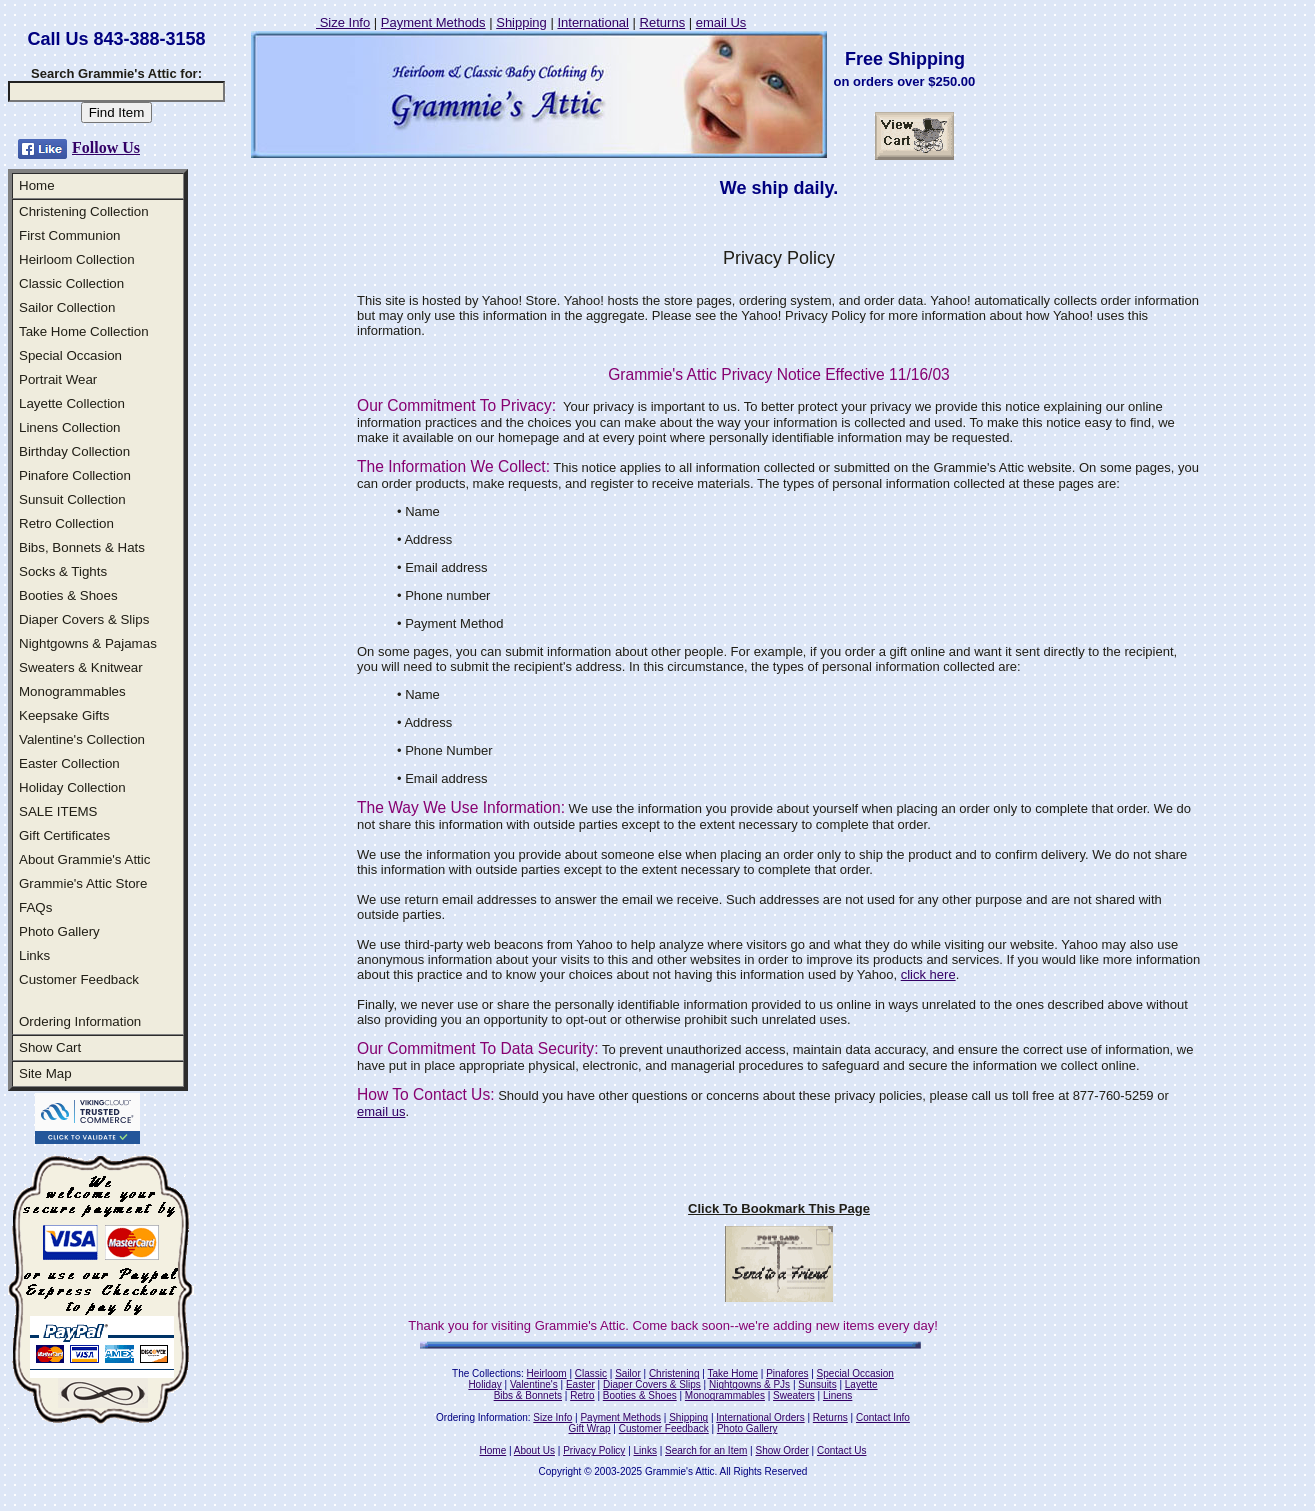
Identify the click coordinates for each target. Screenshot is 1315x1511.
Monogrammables (72, 691)
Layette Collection (72, 403)
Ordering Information (80, 1021)
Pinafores (787, 1373)
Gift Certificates (64, 835)
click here (928, 974)
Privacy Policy (594, 1450)
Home (37, 185)
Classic (591, 1373)
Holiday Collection (72, 787)
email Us (721, 22)
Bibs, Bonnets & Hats (82, 547)
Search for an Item (706, 1450)
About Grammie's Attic (84, 859)
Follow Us (106, 147)
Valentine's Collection (82, 739)
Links (34, 955)
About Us (534, 1450)
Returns (663, 22)
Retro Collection (66, 523)
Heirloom (547, 1373)
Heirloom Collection (77, 259)
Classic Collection (71, 283)
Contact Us (841, 1450)
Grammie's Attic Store (83, 883)
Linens (837, 1395)
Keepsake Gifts (64, 715)
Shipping (521, 22)
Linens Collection (70, 427)
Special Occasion (70, 355)
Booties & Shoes (68, 595)
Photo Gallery (59, 931)
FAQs (35, 907)
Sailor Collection (67, 307)
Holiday (484, 1384)
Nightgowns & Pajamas (88, 643)
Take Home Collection (84, 331)
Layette (861, 1384)
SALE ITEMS (58, 811)
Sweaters (794, 1395)
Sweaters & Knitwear (81, 667)
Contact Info (883, 1417)
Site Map (45, 1073)
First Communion (69, 235)
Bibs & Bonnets (528, 1395)
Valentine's (534, 1384)
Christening (674, 1373)
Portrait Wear (58, 379)
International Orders (760, 1417)
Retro (582, 1395)
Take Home (732, 1373)
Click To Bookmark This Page (779, 1208)
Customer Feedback (79, 979)
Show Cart (50, 1047)
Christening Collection (84, 211)
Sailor (628, 1373)
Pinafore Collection (75, 475)
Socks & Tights (63, 571)
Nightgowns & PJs (749, 1384)
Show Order (781, 1450)
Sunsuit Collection (72, 499)
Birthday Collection (74, 451)
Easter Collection (69, 763)
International (593, 22)
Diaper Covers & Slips (84, 619)
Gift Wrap (590, 1428)
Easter (580, 1384)
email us (381, 1111)
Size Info (343, 22)
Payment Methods (433, 22)
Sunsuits (817, 1384)
